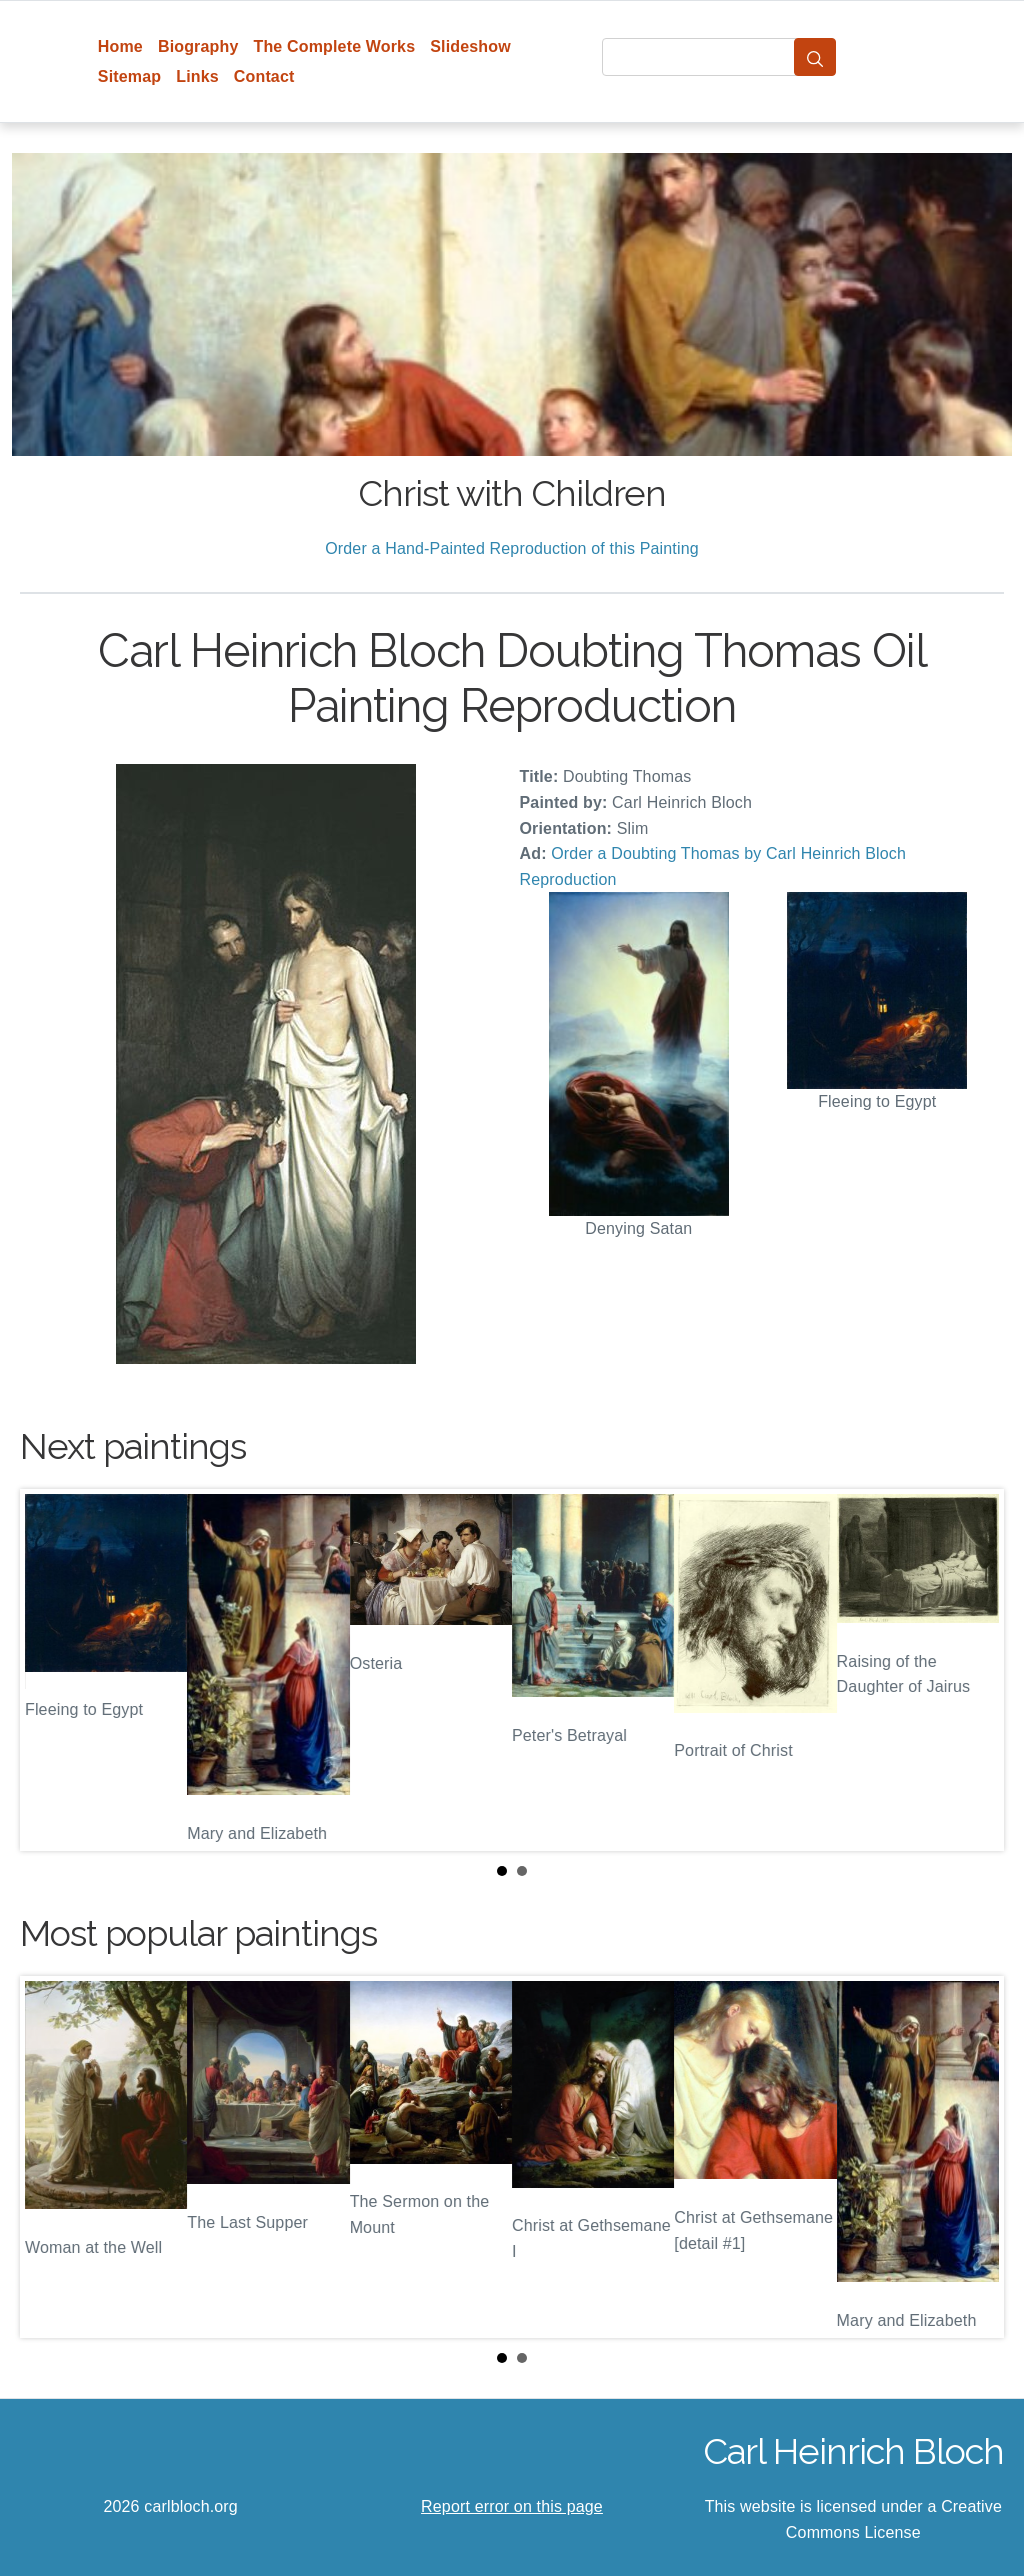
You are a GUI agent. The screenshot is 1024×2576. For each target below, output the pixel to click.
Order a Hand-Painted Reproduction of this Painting (512, 548)
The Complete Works (334, 46)
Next (973, 1670)
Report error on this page (512, 2506)
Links (197, 76)
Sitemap (129, 76)
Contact (264, 76)
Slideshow (470, 46)
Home (120, 46)
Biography (198, 46)
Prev (51, 1670)
